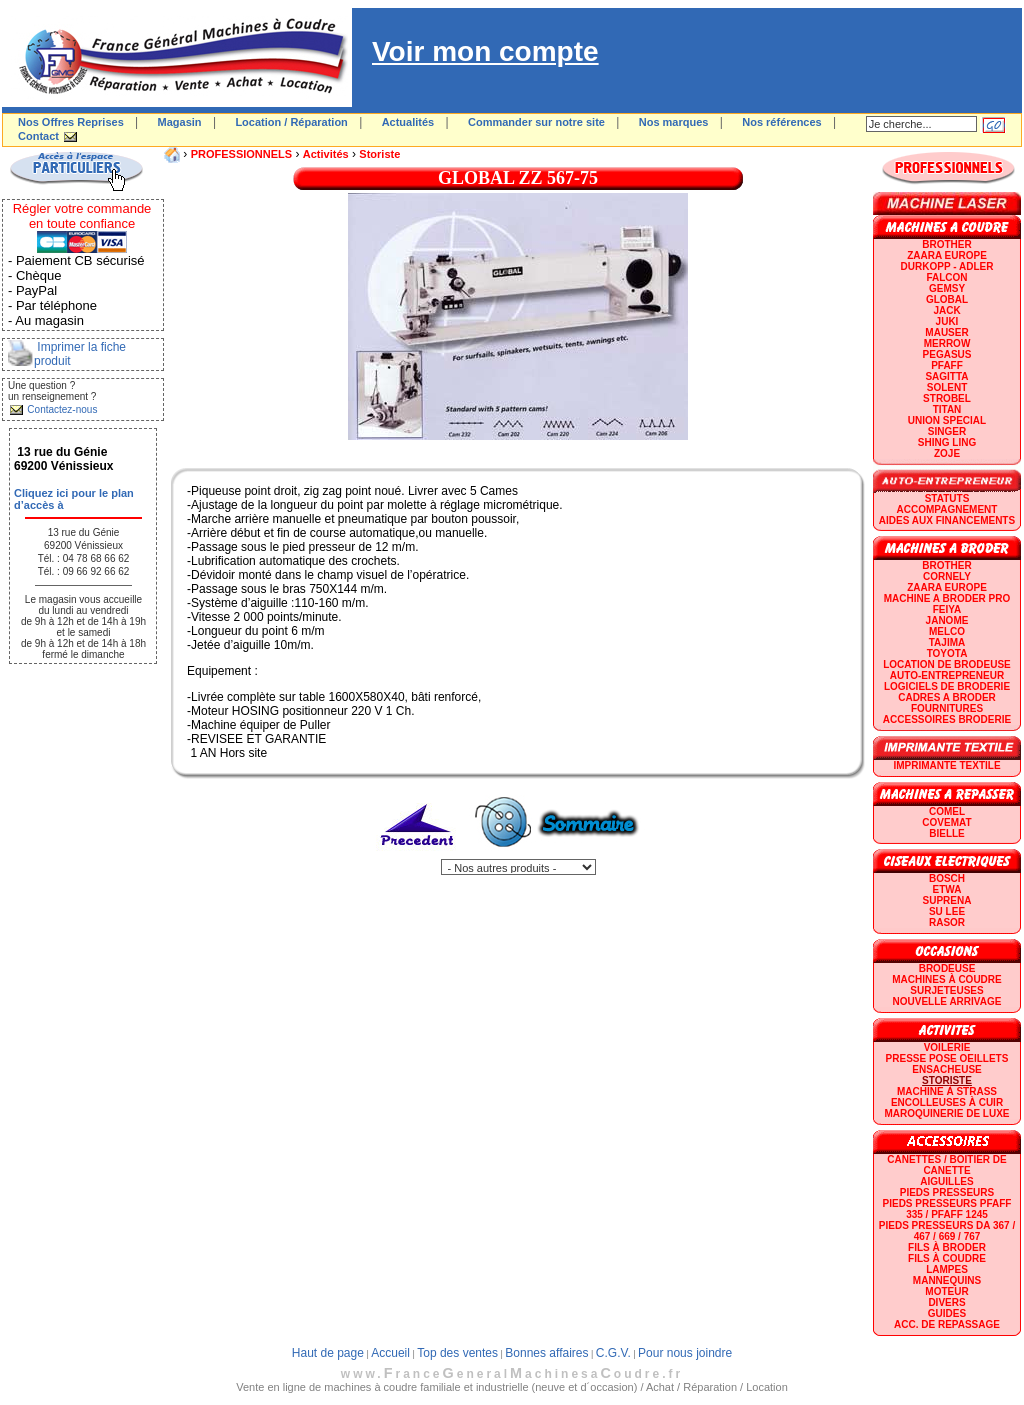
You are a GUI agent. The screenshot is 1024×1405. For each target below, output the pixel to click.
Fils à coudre (947, 1258)
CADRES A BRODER (947, 697)
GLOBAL (947, 299)
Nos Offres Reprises (71, 122)
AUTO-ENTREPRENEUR (947, 675)
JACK (946, 310)
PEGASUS (947, 354)
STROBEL (947, 398)
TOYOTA (947, 653)
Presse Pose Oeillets (947, 1058)
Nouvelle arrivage (947, 1001)
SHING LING (947, 442)
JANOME (947, 620)
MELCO (947, 631)
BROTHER (946, 244)
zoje (947, 453)
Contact (38, 136)
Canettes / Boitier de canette (946, 1165)
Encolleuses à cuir (947, 1102)
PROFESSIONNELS (241, 154)
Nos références (782, 122)
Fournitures (947, 708)
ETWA (947, 889)
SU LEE (947, 911)
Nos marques (674, 122)
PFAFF (947, 365)
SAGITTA (946, 376)
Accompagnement (947, 509)
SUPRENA (947, 900)
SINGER (947, 431)
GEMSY (947, 288)
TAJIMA (947, 642)
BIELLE (947, 833)
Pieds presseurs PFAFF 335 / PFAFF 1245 (947, 1209)
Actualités (408, 122)
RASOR (947, 922)
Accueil (390, 1353)
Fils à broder (947, 1247)
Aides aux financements (947, 520)
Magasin (180, 122)
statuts (947, 498)
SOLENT (947, 387)
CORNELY (947, 576)
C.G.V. (613, 1353)
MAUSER (946, 332)
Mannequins (947, 1280)
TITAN (947, 409)
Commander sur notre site (536, 122)
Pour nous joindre (685, 1353)
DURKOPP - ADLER (947, 266)
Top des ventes (457, 1353)
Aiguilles (946, 1181)
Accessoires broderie (947, 719)
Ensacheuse (946, 1069)
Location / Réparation (291, 122)
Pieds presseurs (947, 1192)
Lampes (947, 1269)
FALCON (946, 277)
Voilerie (947, 1047)
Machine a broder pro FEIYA (947, 604)
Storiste (379, 154)
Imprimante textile (946, 765)
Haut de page (328, 1353)
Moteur (946, 1291)
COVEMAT (946, 822)
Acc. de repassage (947, 1324)
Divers (946, 1302)
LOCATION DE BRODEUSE (947, 664)
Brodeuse (947, 968)
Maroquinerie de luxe (946, 1113)
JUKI (947, 321)
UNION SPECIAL (947, 420)
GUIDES (947, 1313)
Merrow (947, 343)
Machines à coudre (946, 979)
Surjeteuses (946, 990)
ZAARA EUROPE (947, 255)
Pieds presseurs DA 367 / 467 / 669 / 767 (947, 1231)
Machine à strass (947, 1091)
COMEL (947, 811)
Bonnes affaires (546, 1353)
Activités (326, 154)
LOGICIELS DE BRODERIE (947, 686)
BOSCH (947, 878)
